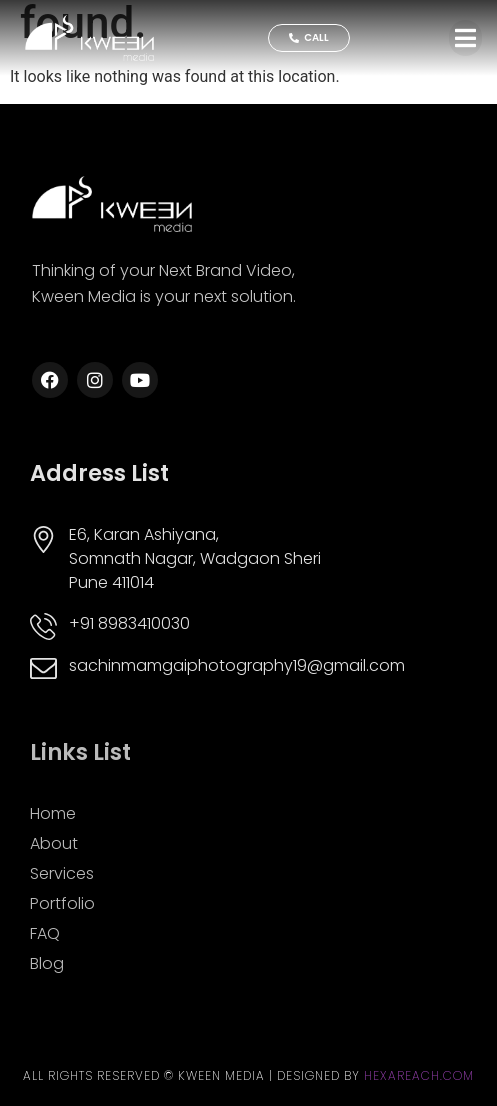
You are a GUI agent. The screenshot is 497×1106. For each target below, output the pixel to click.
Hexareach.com (419, 1075)
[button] (465, 38)
